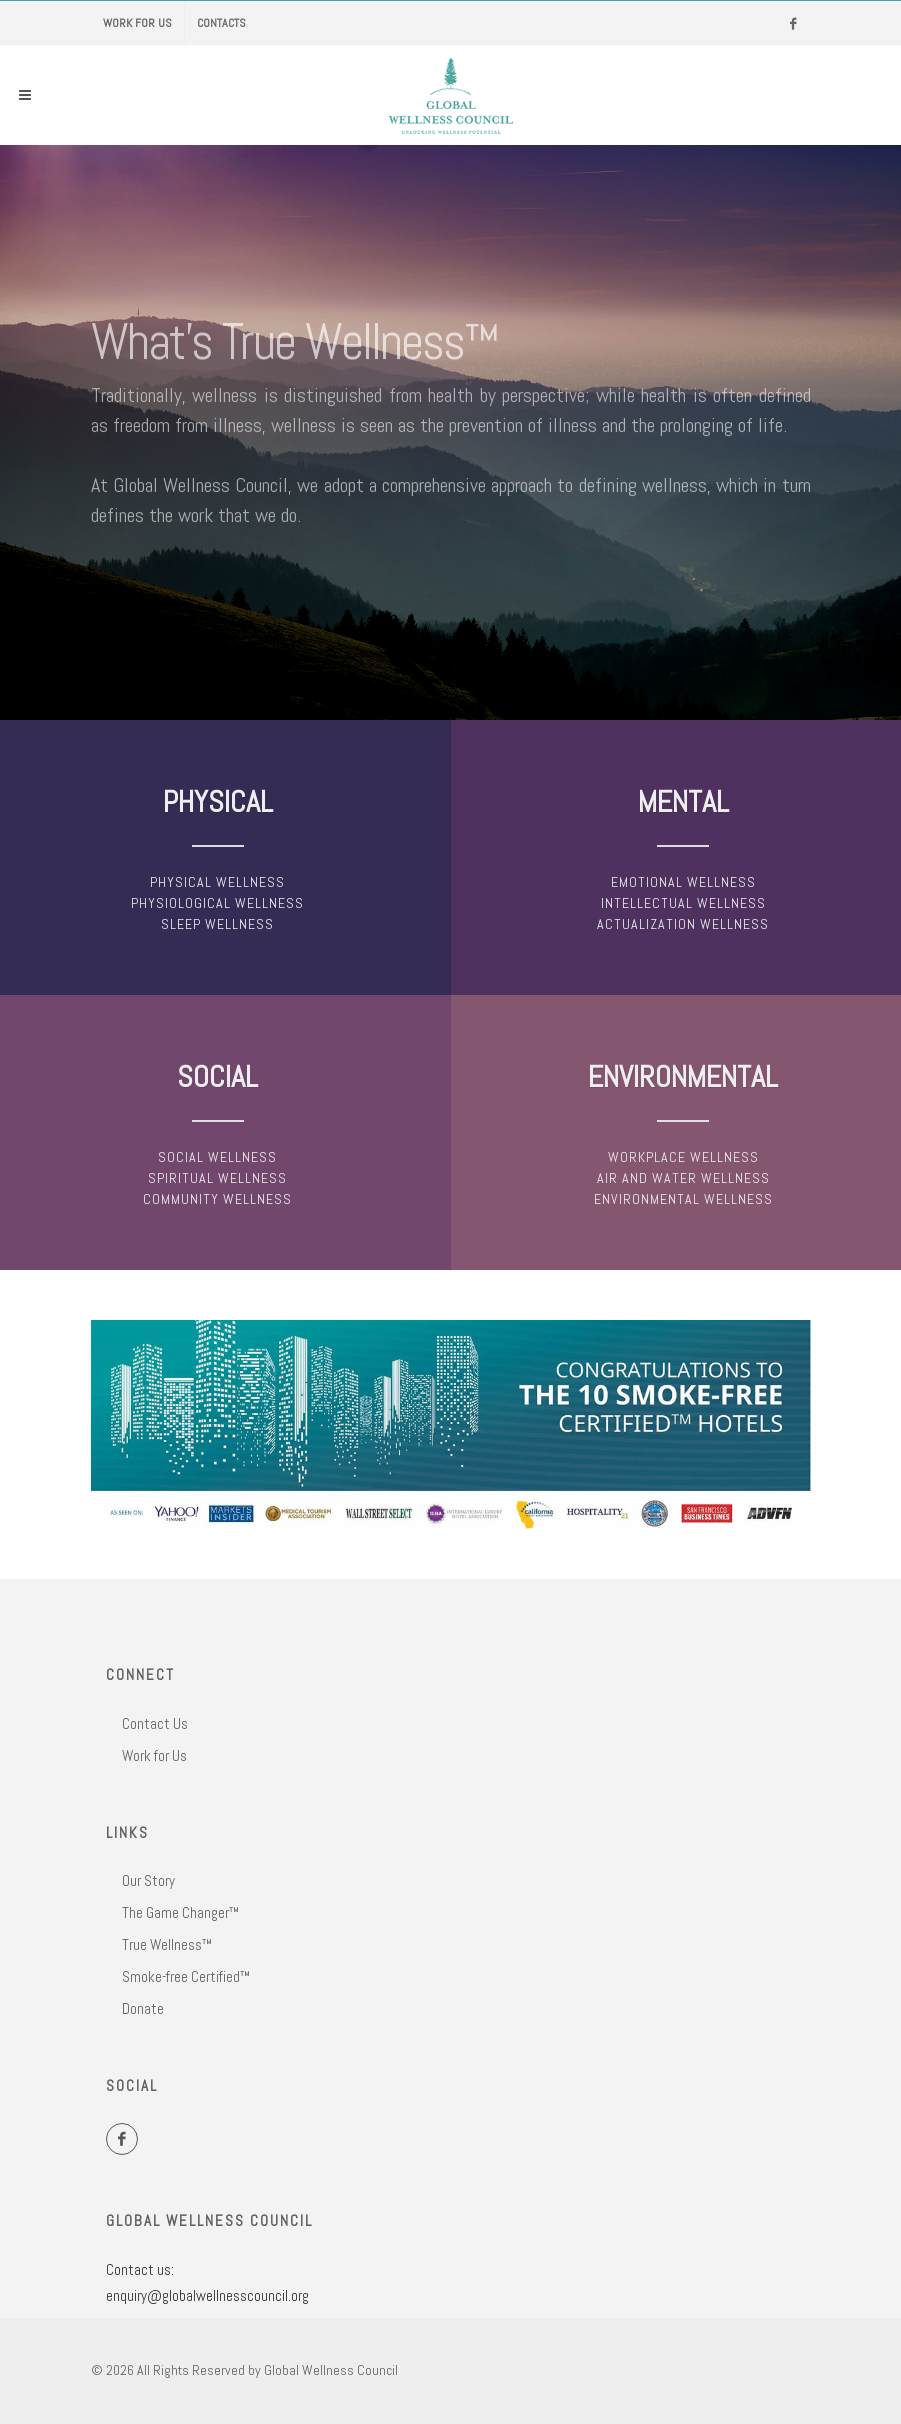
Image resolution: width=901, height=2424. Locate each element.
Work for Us (137, 23)
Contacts (221, 23)
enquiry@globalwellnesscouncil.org (207, 2295)
